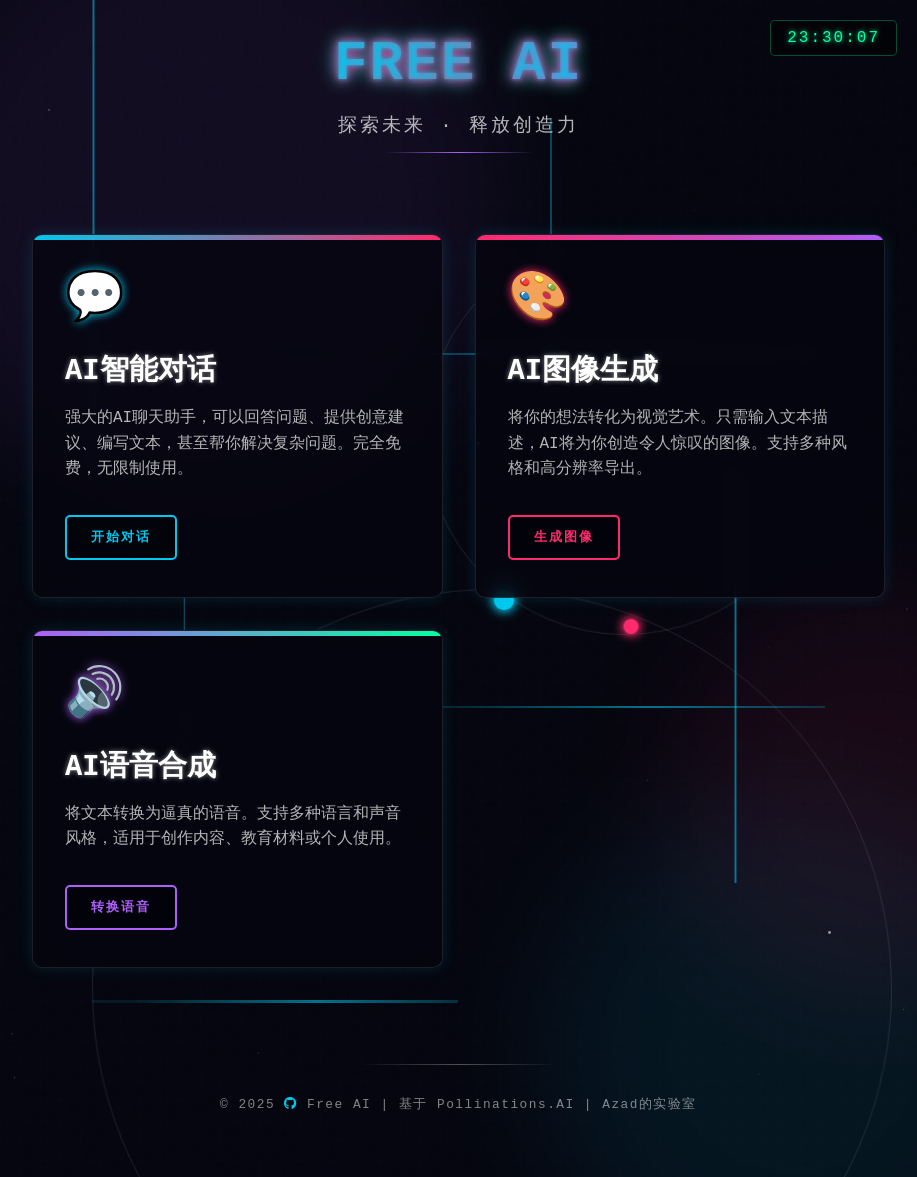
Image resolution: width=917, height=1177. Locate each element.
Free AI (327, 1104)
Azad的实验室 (649, 1104)
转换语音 (121, 907)
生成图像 (564, 537)
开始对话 (121, 537)
